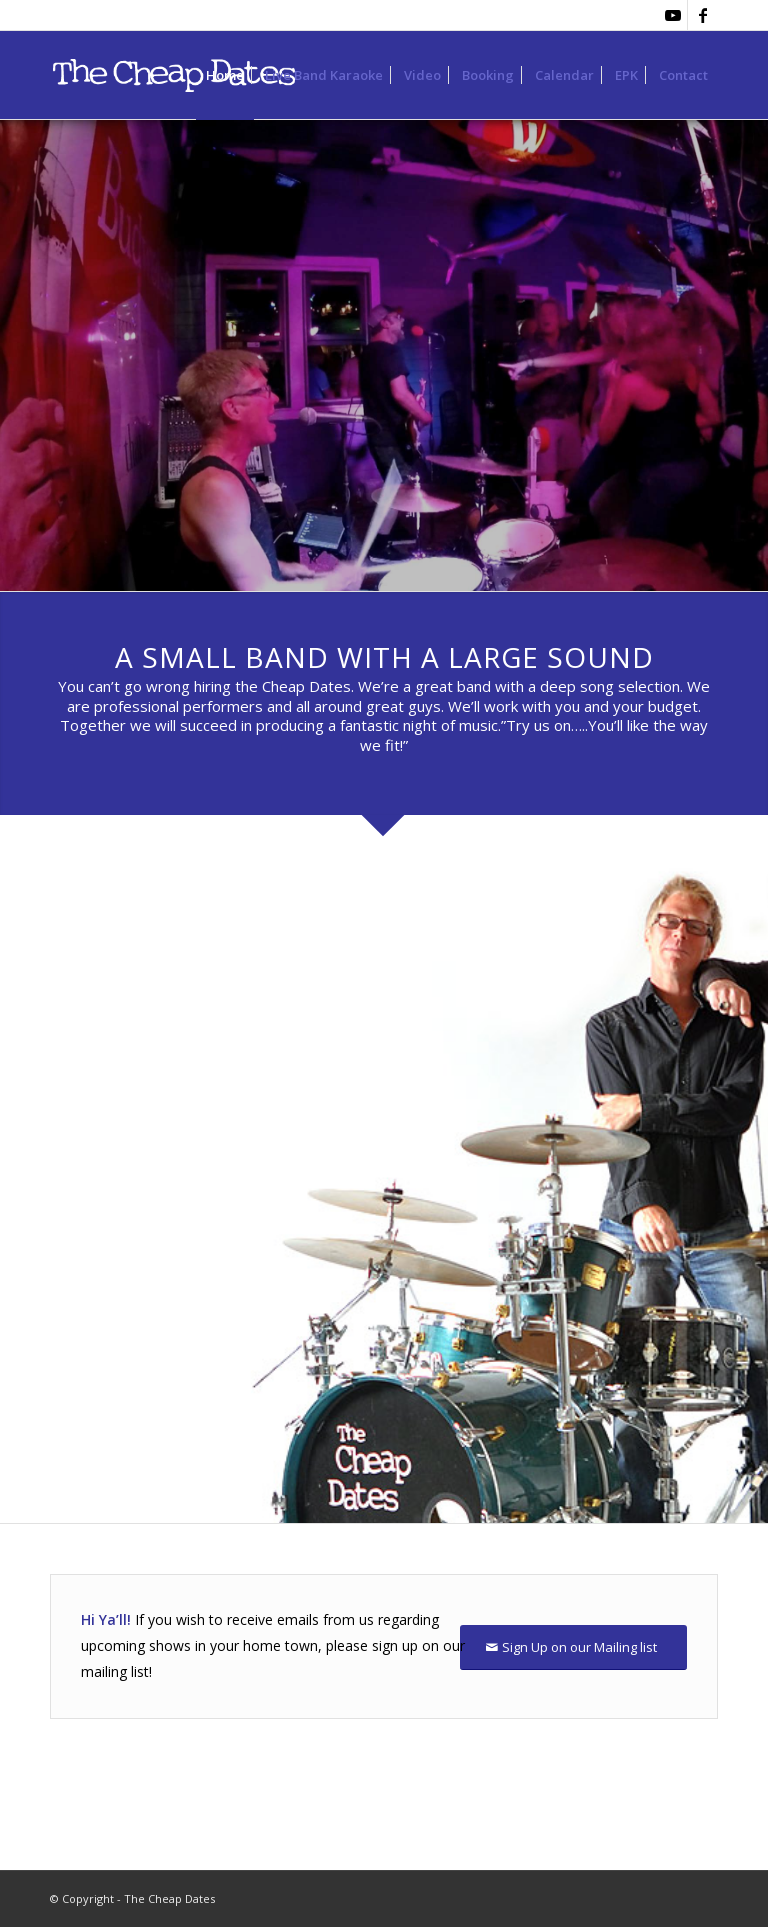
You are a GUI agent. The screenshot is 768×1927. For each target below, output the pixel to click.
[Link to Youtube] (672, 15)
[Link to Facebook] (703, 15)
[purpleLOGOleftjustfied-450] (187, 75)
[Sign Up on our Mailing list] (573, 1647)
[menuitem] (225, 75)
